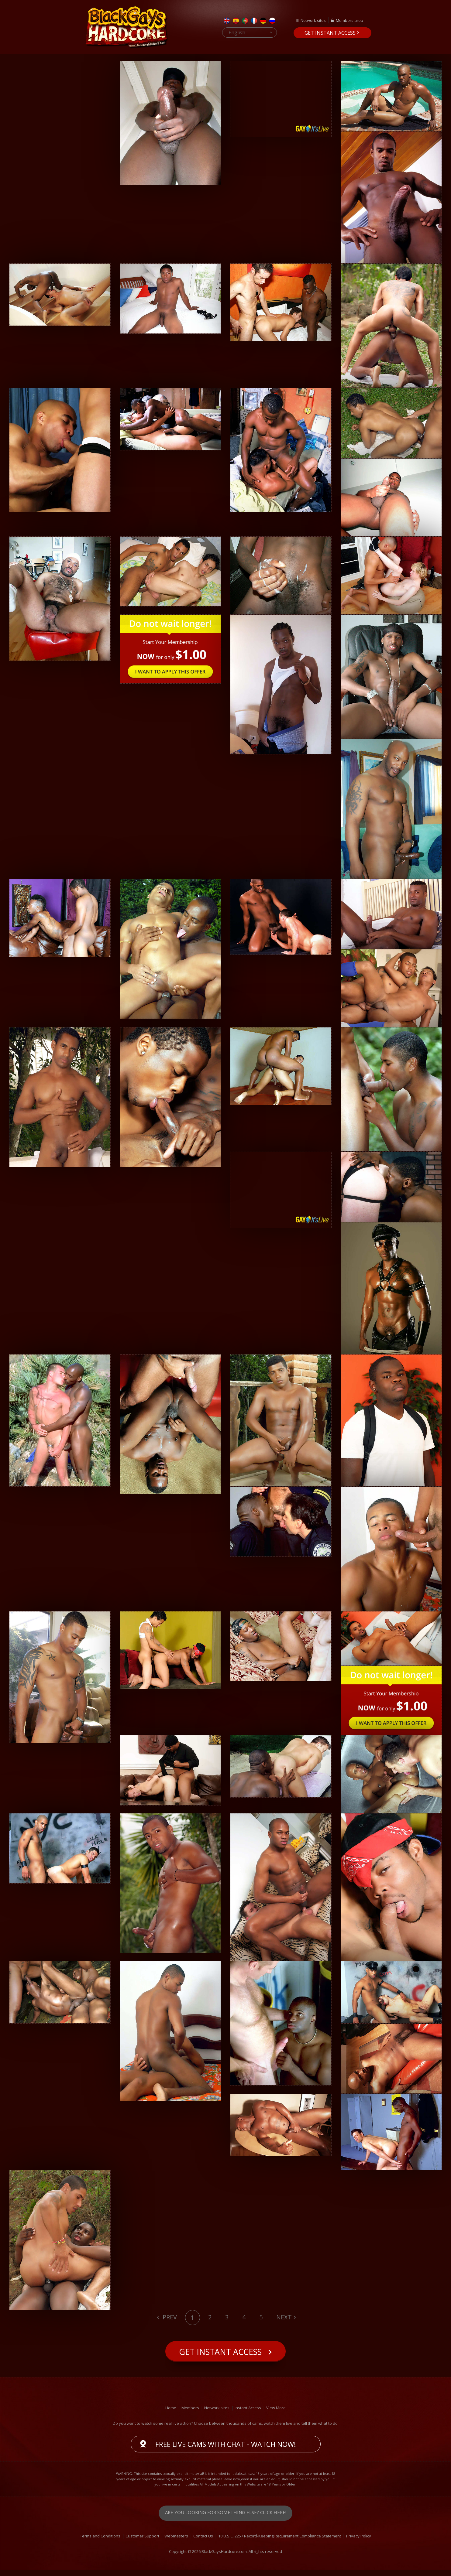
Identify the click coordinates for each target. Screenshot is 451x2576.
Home (170, 2414)
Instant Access (248, 2414)
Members (190, 2414)
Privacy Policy (358, 2542)
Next (284, 2317)
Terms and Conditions (100, 2542)
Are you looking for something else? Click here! (225, 2519)
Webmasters (176, 2542)
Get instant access (330, 32)
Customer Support (142, 2542)
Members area (349, 20)
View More (276, 2414)
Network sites (313, 20)
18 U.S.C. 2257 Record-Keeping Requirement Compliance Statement (279, 2542)
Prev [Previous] (169, 2317)
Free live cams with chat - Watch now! (225, 2450)
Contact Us (203, 2542)
